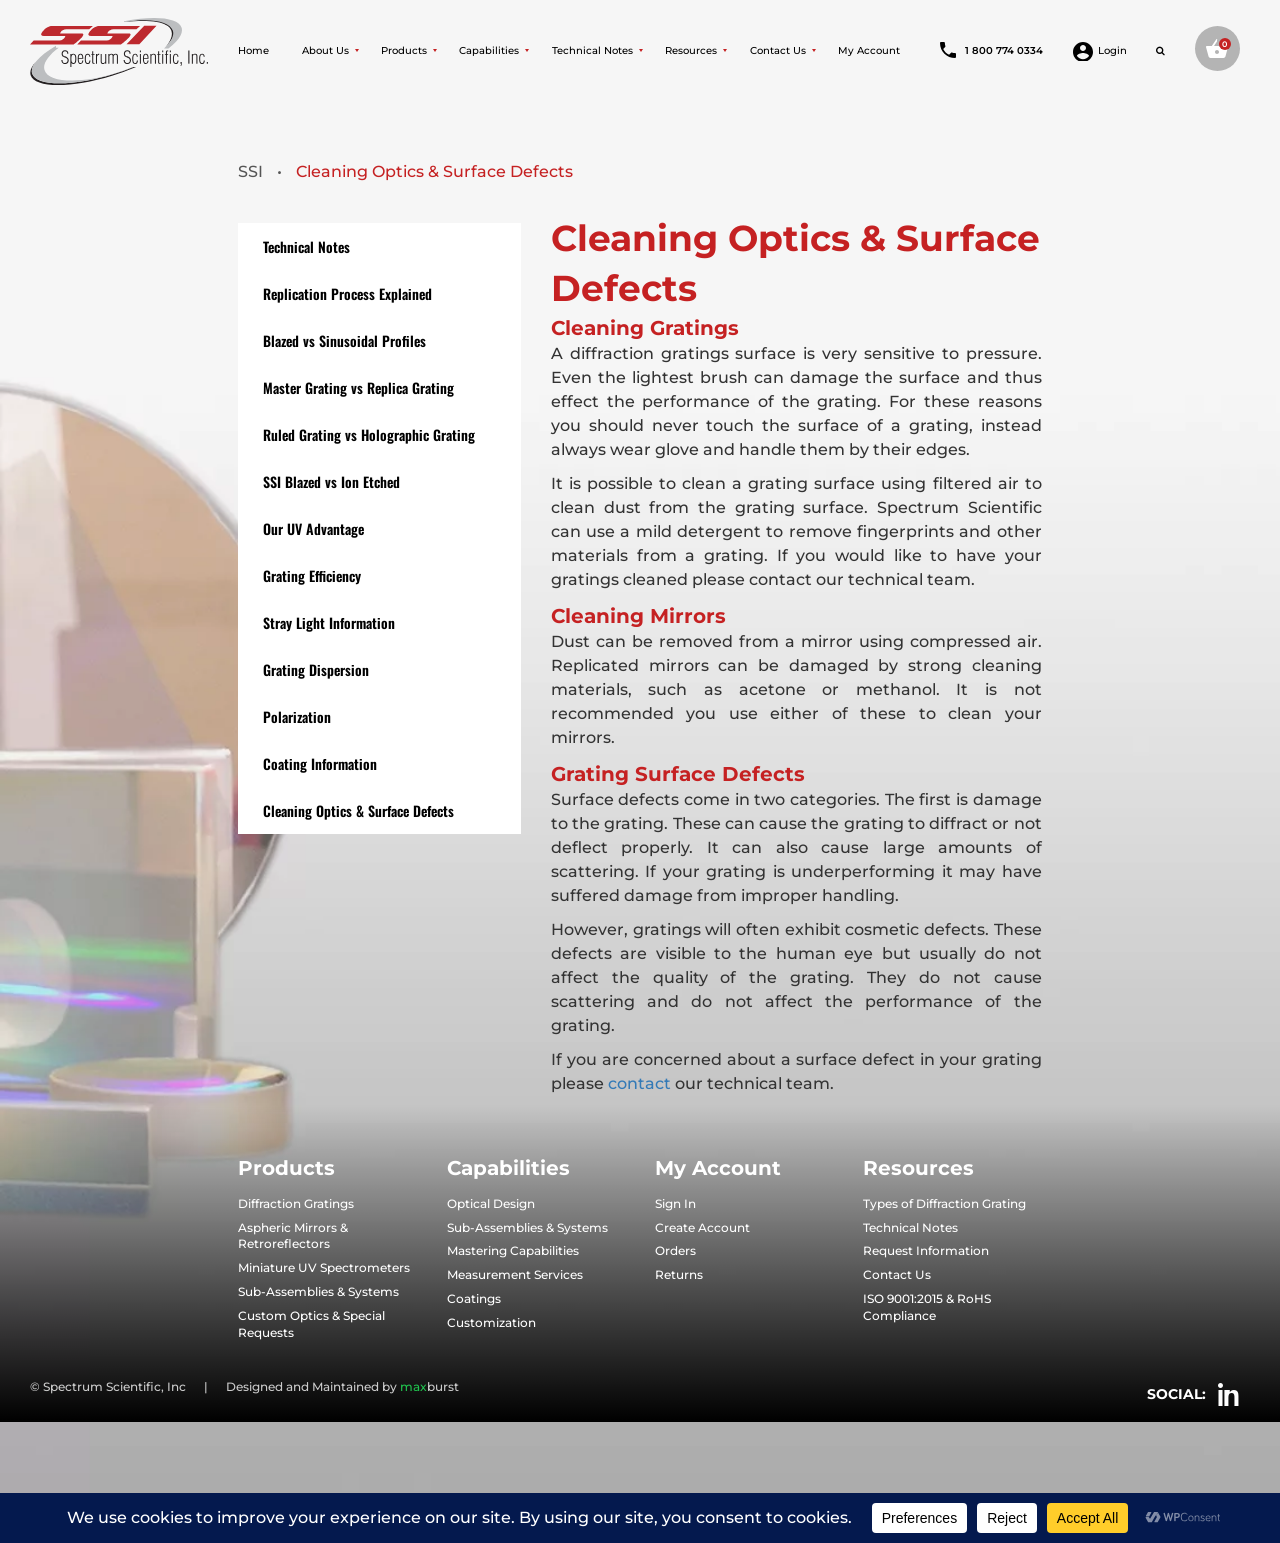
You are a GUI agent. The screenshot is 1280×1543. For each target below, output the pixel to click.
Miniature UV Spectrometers (324, 1267)
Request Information (926, 1250)
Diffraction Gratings (296, 1203)
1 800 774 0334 (991, 50)
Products (404, 50)
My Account (869, 50)
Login (1100, 50)
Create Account (702, 1227)
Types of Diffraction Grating (944, 1203)
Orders (675, 1250)
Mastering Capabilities (513, 1250)
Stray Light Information (329, 622)
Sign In (675, 1203)
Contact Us (778, 50)
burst (429, 1386)
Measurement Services (515, 1274)
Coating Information (320, 763)
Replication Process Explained (347, 293)
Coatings (474, 1298)
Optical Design (491, 1203)
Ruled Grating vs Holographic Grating (369, 434)
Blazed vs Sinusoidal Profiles (344, 340)
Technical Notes (592, 50)
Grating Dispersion (316, 669)
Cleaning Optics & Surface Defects (358, 810)
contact (637, 1083)
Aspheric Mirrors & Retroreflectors (293, 1236)
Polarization (297, 716)
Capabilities (489, 50)
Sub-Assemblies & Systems (318, 1291)
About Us (325, 50)
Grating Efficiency (312, 575)
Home (253, 50)
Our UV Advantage (313, 528)
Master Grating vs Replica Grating (358, 387)
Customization (491, 1322)
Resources (691, 50)
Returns (679, 1274)
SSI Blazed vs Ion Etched (331, 481)
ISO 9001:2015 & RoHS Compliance (927, 1307)
